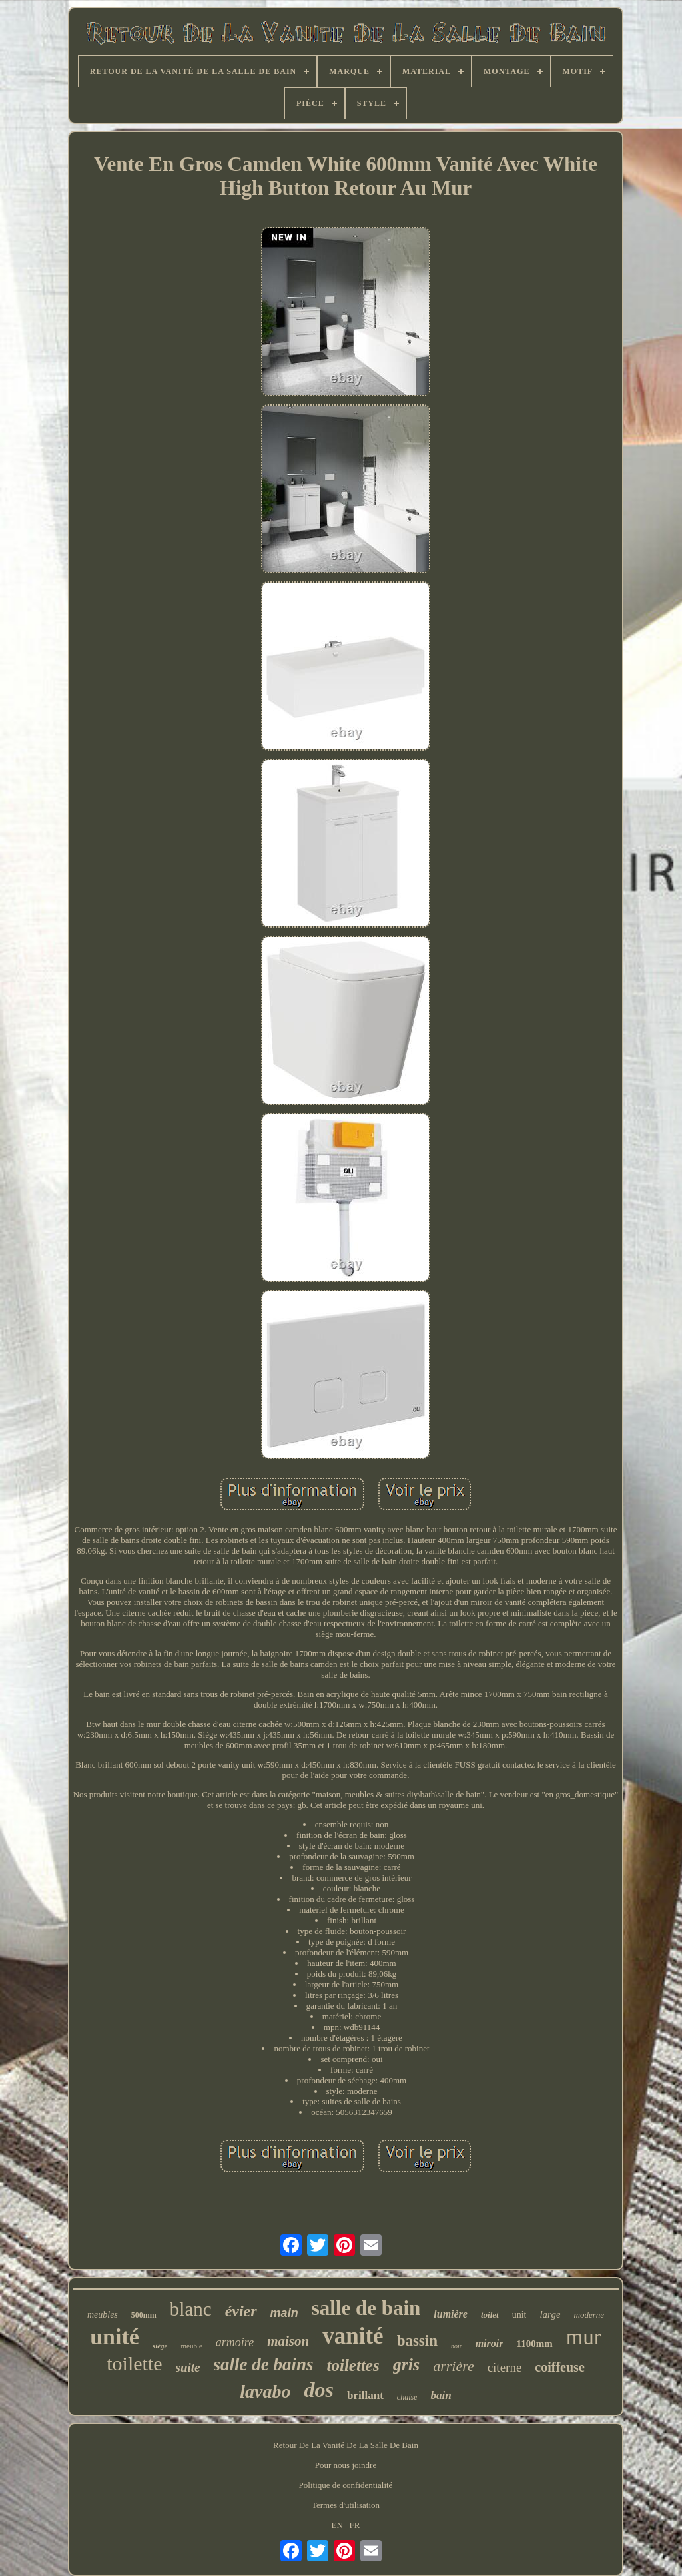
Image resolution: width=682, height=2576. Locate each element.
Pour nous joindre (345, 2465)
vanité (352, 2336)
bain (440, 2395)
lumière (451, 2314)
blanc (191, 2309)
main (284, 2313)
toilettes (353, 2365)
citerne (505, 2367)
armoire (235, 2342)
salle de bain (366, 2308)
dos (319, 2390)
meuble (191, 2346)
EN (337, 2525)
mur (583, 2337)
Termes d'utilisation (346, 2505)
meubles (102, 2315)
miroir (490, 2343)
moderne (589, 2315)
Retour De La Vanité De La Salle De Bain (345, 2445)
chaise (407, 2397)
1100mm (534, 2343)
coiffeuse (559, 2367)
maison (288, 2341)
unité (114, 2336)
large (549, 2314)
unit (519, 2315)
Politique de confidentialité (346, 2485)
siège (160, 2346)
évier (241, 2311)
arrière (453, 2366)
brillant (365, 2395)
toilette (134, 2363)
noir (456, 2346)
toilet (490, 2315)
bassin (417, 2340)
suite (188, 2367)
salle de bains (264, 2364)
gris (406, 2364)
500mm (144, 2315)
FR (355, 2525)
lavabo (265, 2391)
